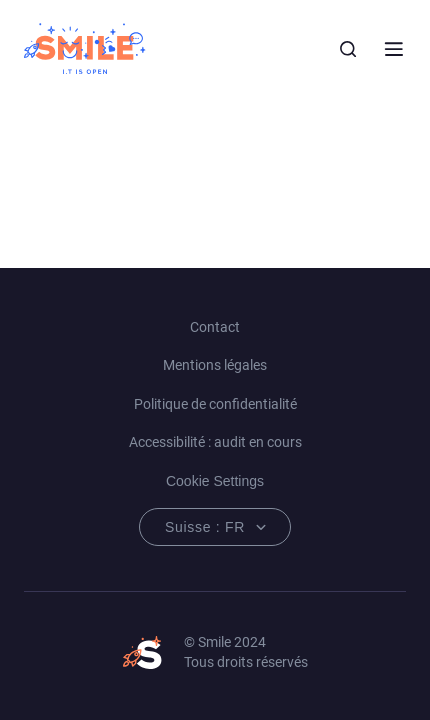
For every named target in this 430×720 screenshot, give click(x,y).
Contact (215, 327)
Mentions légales (215, 365)
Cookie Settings (215, 481)
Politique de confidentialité (215, 404)
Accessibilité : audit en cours (215, 442)
